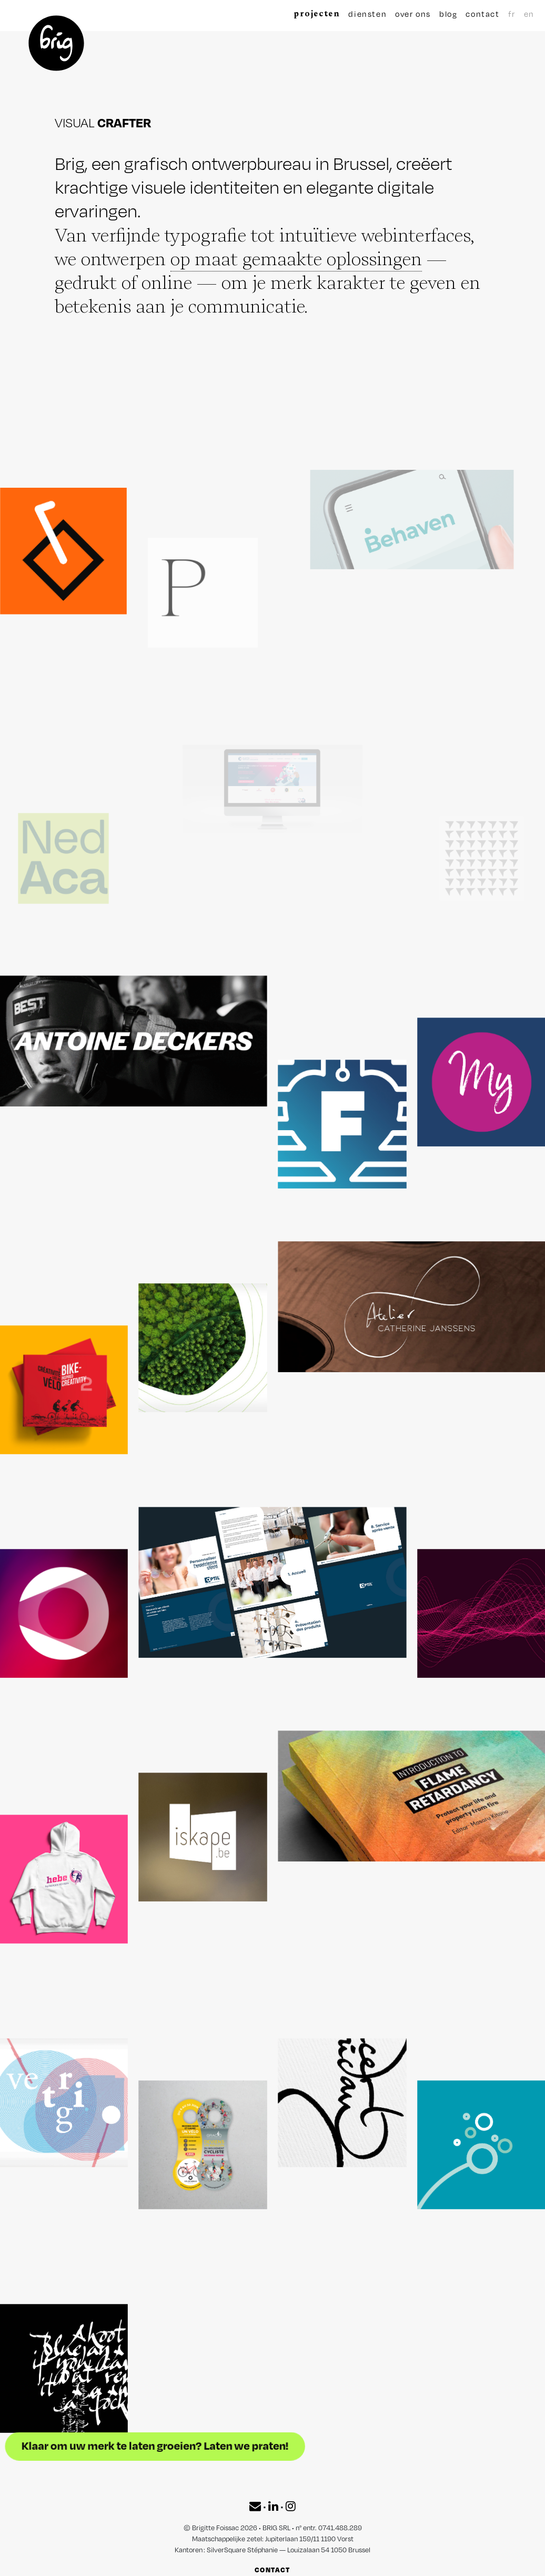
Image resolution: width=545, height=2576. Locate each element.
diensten (367, 13)
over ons (413, 13)
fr (512, 13)
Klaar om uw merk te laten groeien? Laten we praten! (190, 2446)
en (528, 13)
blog (448, 13)
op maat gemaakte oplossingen (296, 258)
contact (482, 13)
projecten (317, 13)
